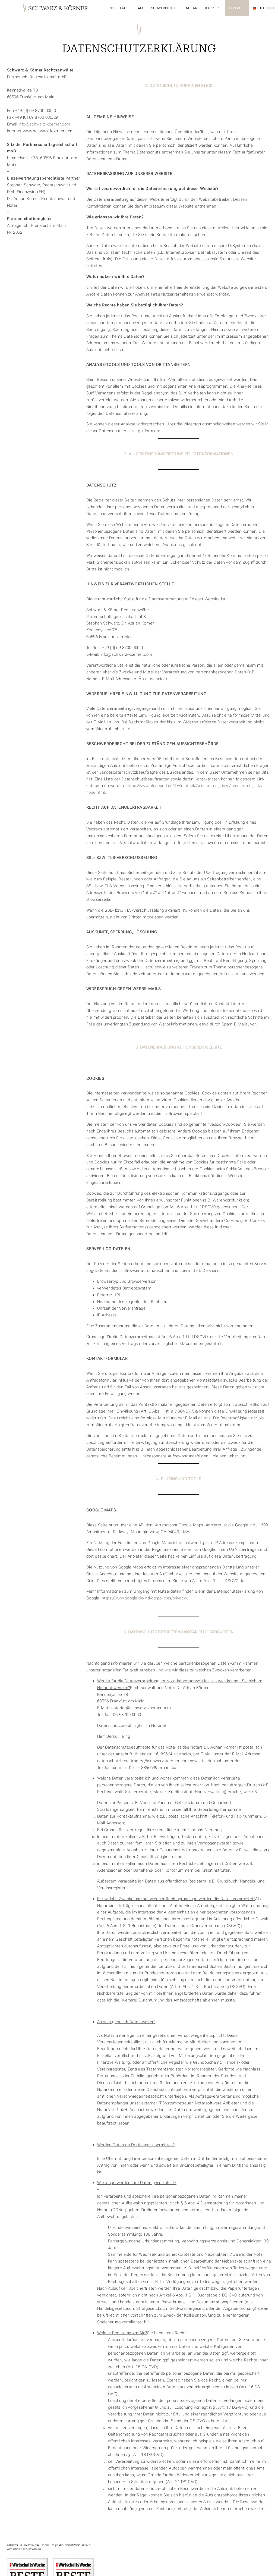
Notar (191, 8)
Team (138, 8)
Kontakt (237, 8)
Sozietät (118, 8)
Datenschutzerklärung (73, 2545)
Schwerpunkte (164, 8)
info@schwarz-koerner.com (44, 124)
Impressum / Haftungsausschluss (31, 2545)
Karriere (213, 8)
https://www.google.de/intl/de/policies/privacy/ (144, 1598)
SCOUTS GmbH (32, 2549)
